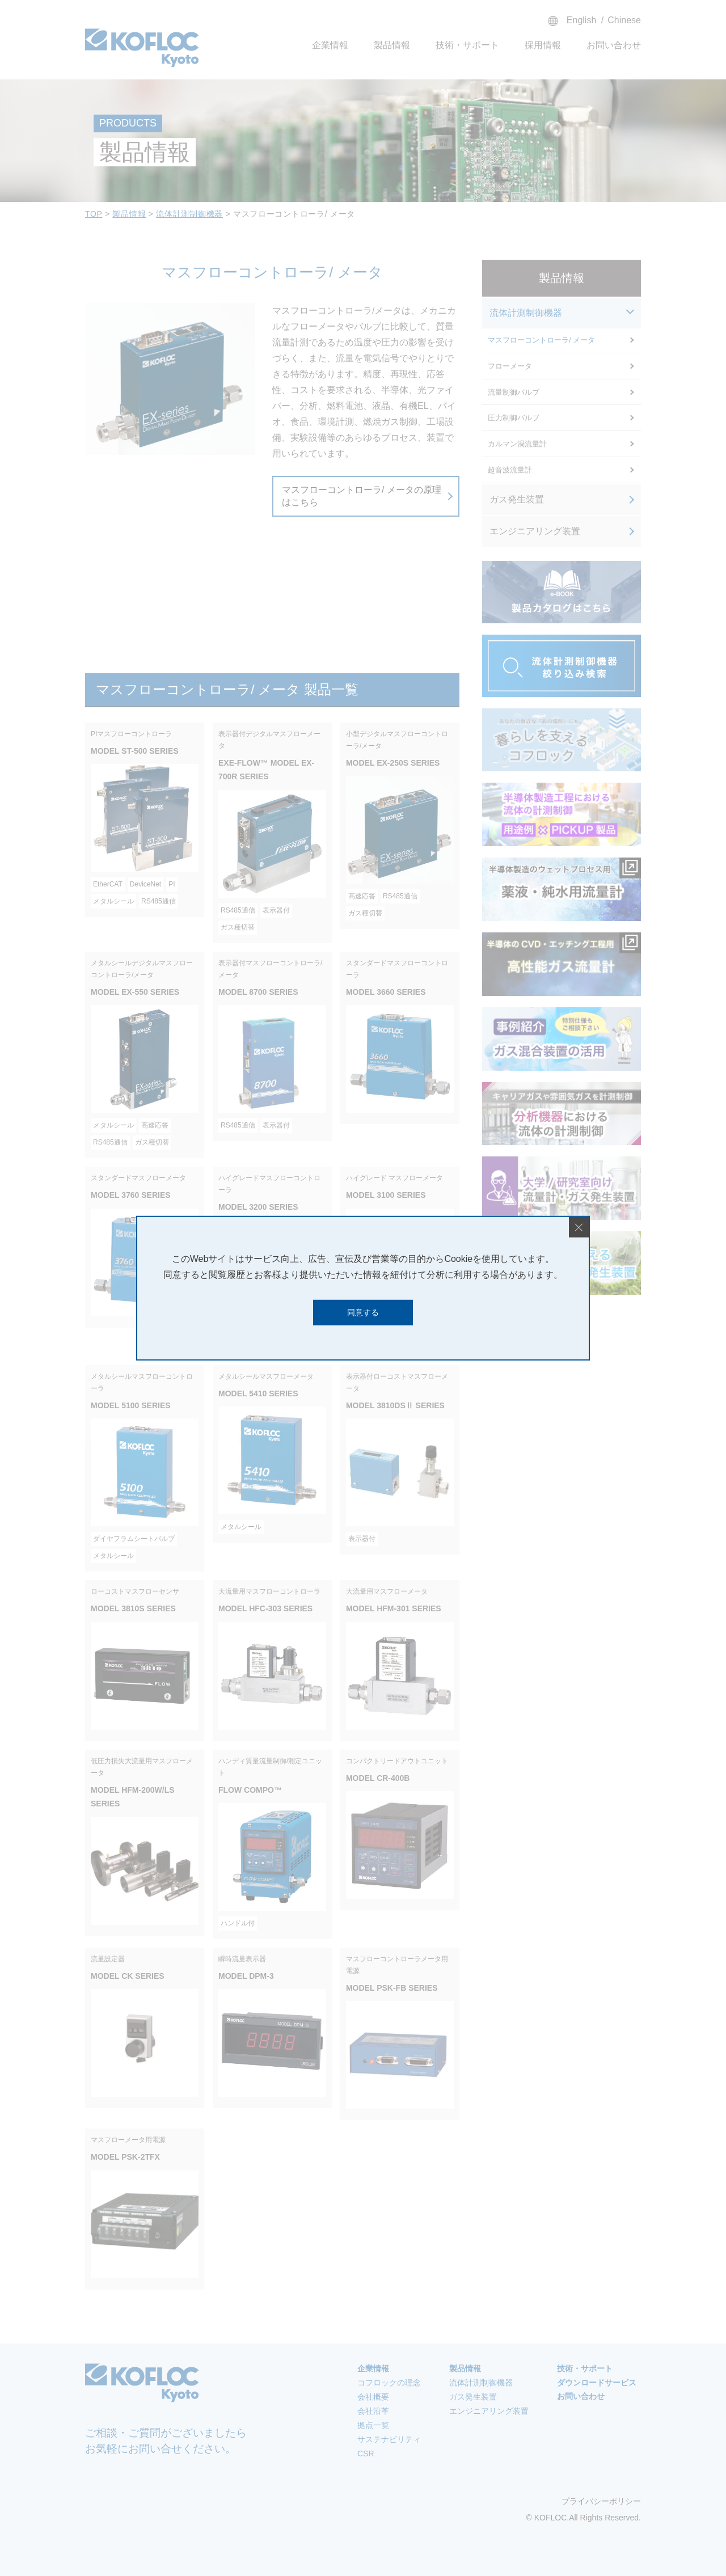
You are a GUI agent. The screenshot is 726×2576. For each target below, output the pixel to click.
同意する (363, 1312)
